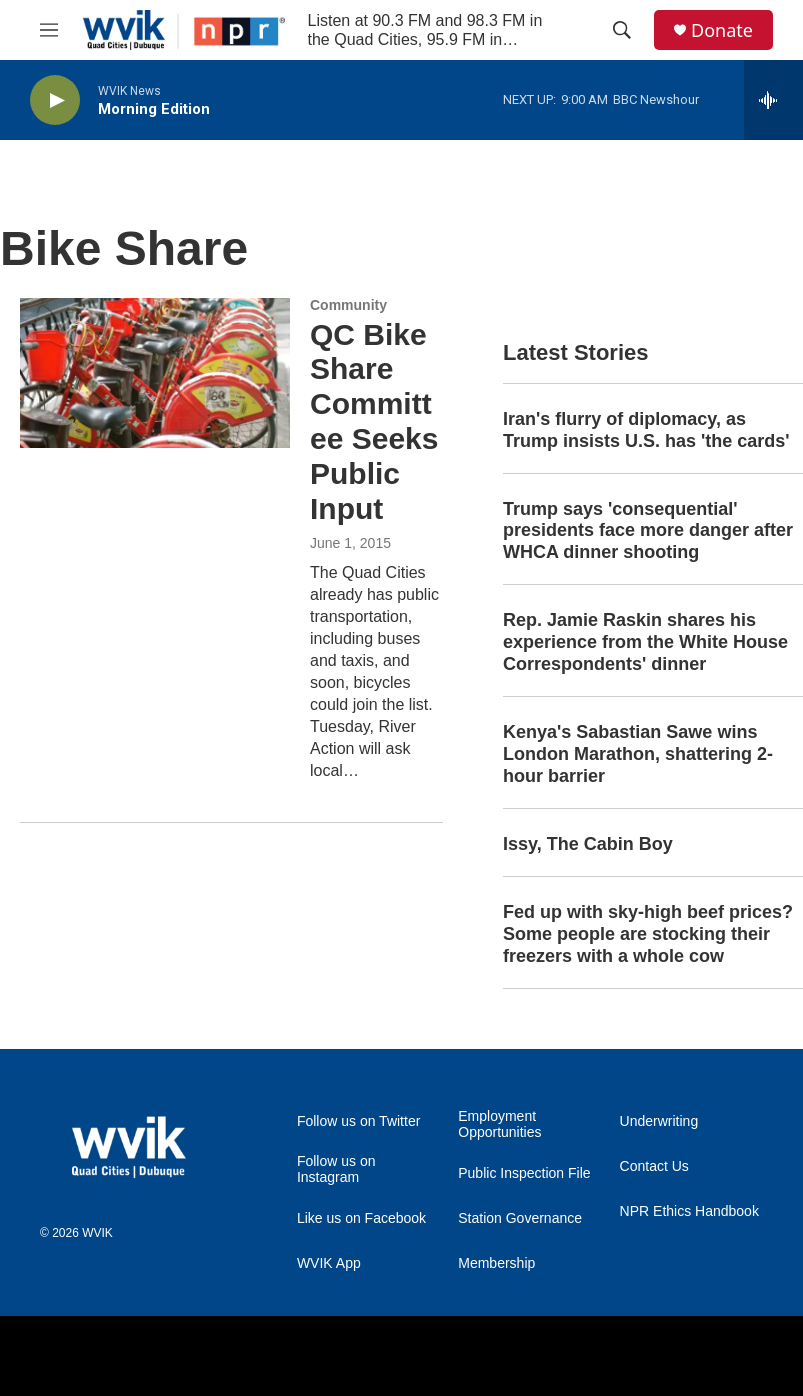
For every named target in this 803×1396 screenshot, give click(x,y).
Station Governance (520, 1218)
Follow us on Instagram (336, 1169)
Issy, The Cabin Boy (588, 844)
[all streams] (773, 100)
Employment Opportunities (499, 1124)
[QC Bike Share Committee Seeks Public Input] (155, 373)
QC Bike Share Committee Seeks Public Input (374, 421)
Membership (496, 1263)
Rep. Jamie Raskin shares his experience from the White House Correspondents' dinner (645, 642)
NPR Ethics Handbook (689, 1211)
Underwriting (659, 1121)
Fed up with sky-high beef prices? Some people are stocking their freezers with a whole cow (648, 934)
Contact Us (654, 1166)
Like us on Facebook (361, 1218)
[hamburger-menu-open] (49, 30)
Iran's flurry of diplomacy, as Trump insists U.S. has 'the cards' (646, 430)
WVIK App (329, 1263)
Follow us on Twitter (358, 1121)
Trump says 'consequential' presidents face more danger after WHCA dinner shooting (648, 531)
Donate (722, 30)
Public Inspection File (524, 1173)
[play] (55, 100)
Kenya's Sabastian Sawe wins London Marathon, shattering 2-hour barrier (638, 754)
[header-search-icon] (622, 30)
